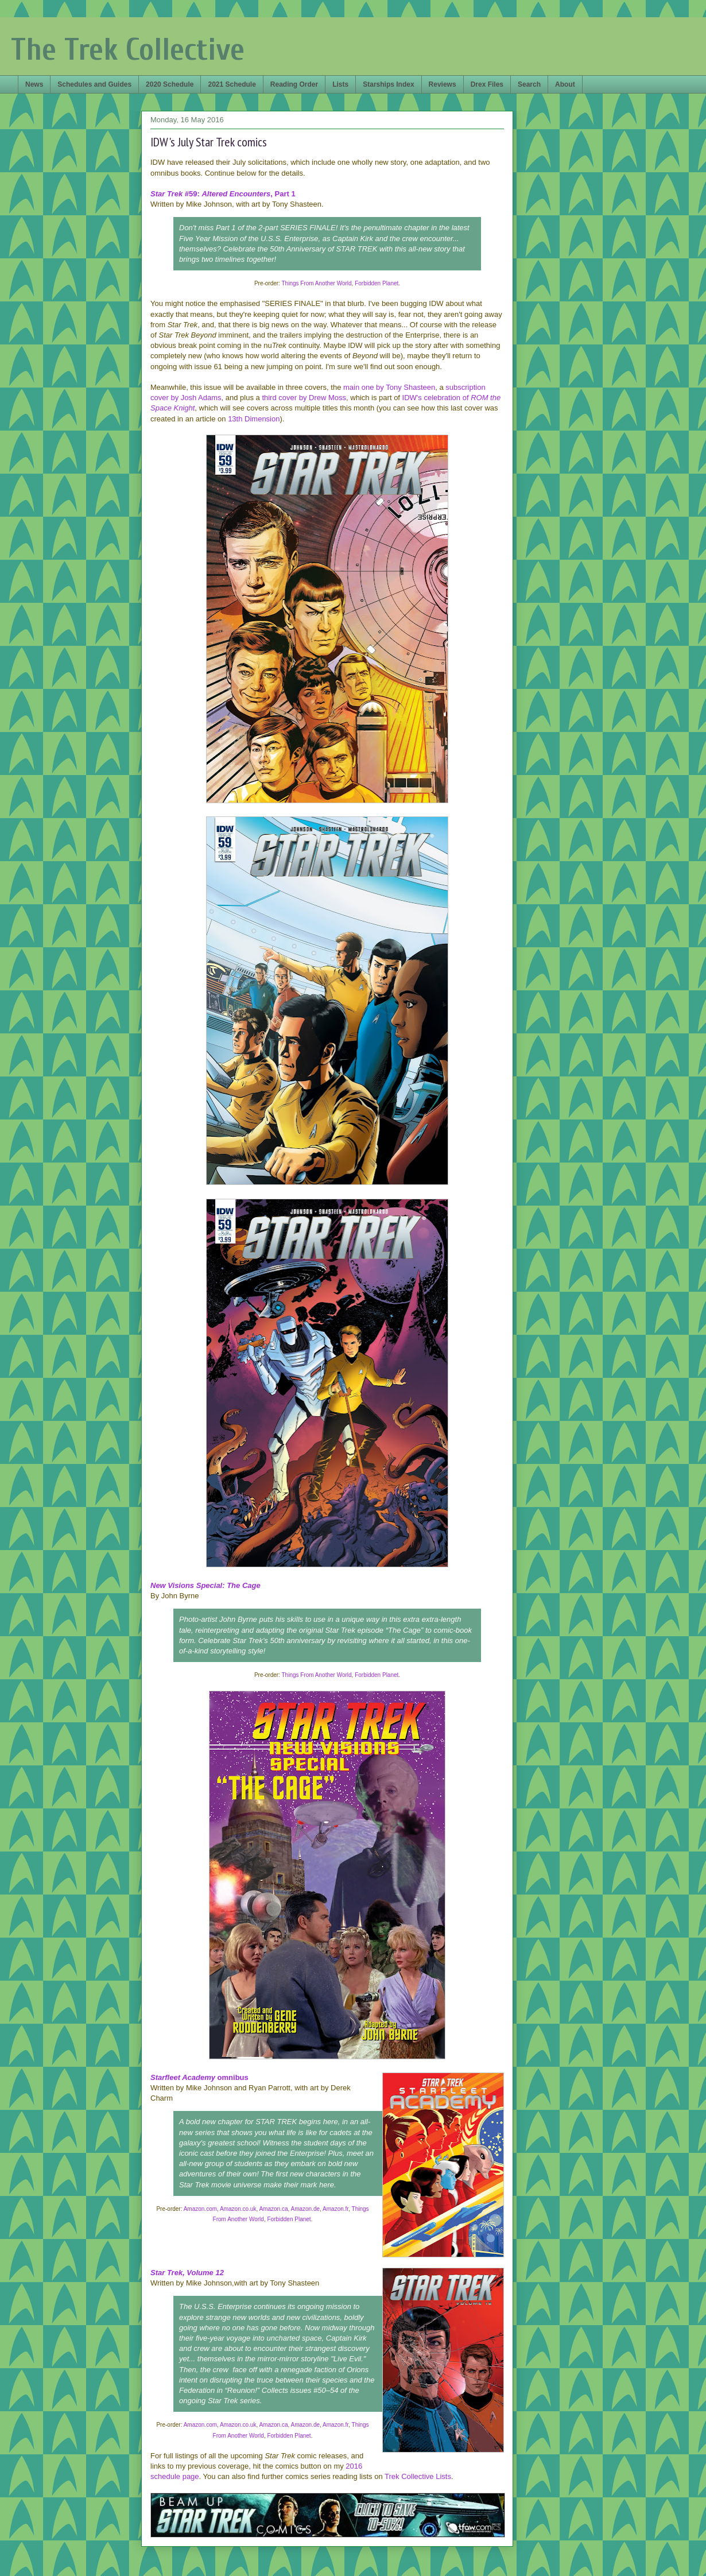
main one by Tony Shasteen (389, 387)
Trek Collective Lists (418, 2476)
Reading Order (294, 84)
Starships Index (388, 84)
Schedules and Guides (94, 84)
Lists (340, 84)
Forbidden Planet (376, 283)
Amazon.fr (335, 2209)
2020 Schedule (169, 84)
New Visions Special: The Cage (205, 1585)
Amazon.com (200, 2209)
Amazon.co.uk (238, 2209)
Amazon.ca (273, 2209)
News (34, 84)
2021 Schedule (231, 84)
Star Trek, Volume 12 (187, 2272)
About (565, 84)
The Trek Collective (128, 50)
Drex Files (487, 84)
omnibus (199, 2077)
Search (529, 84)
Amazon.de (305, 2209)
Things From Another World (317, 283)
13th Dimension (254, 419)
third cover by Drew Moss (304, 397)
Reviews (442, 84)
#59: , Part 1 (223, 193)
